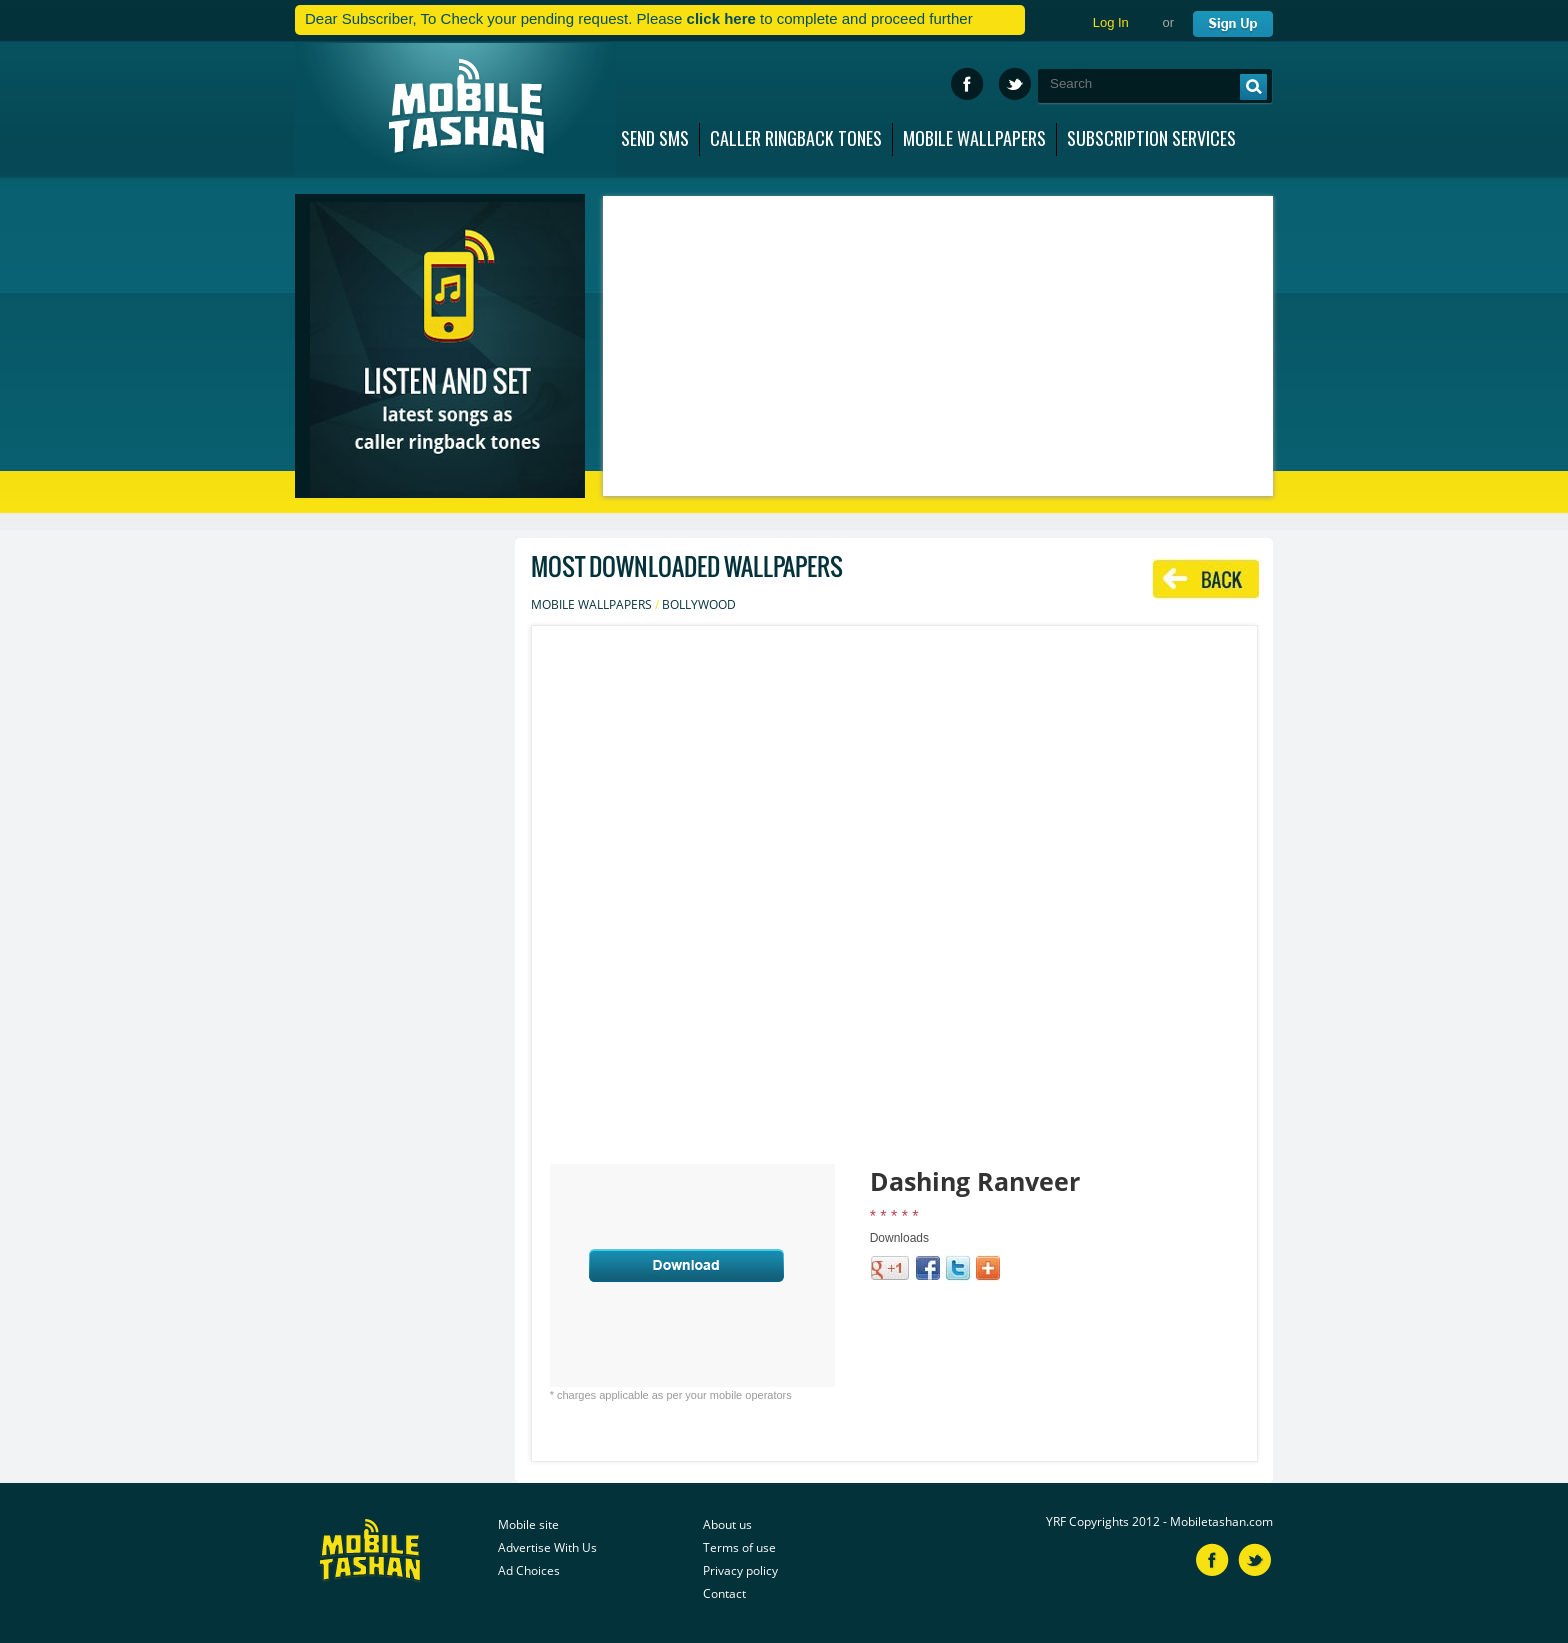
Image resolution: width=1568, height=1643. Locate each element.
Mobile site (528, 1524)
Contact (724, 1593)
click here (721, 18)
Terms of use (739, 1547)
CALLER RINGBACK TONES (796, 134)
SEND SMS (655, 134)
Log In (1111, 22)
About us (727, 1524)
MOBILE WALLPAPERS (974, 134)
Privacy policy (740, 1570)
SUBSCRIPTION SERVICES (1151, 134)
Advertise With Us (547, 1547)
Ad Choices (529, 1570)
